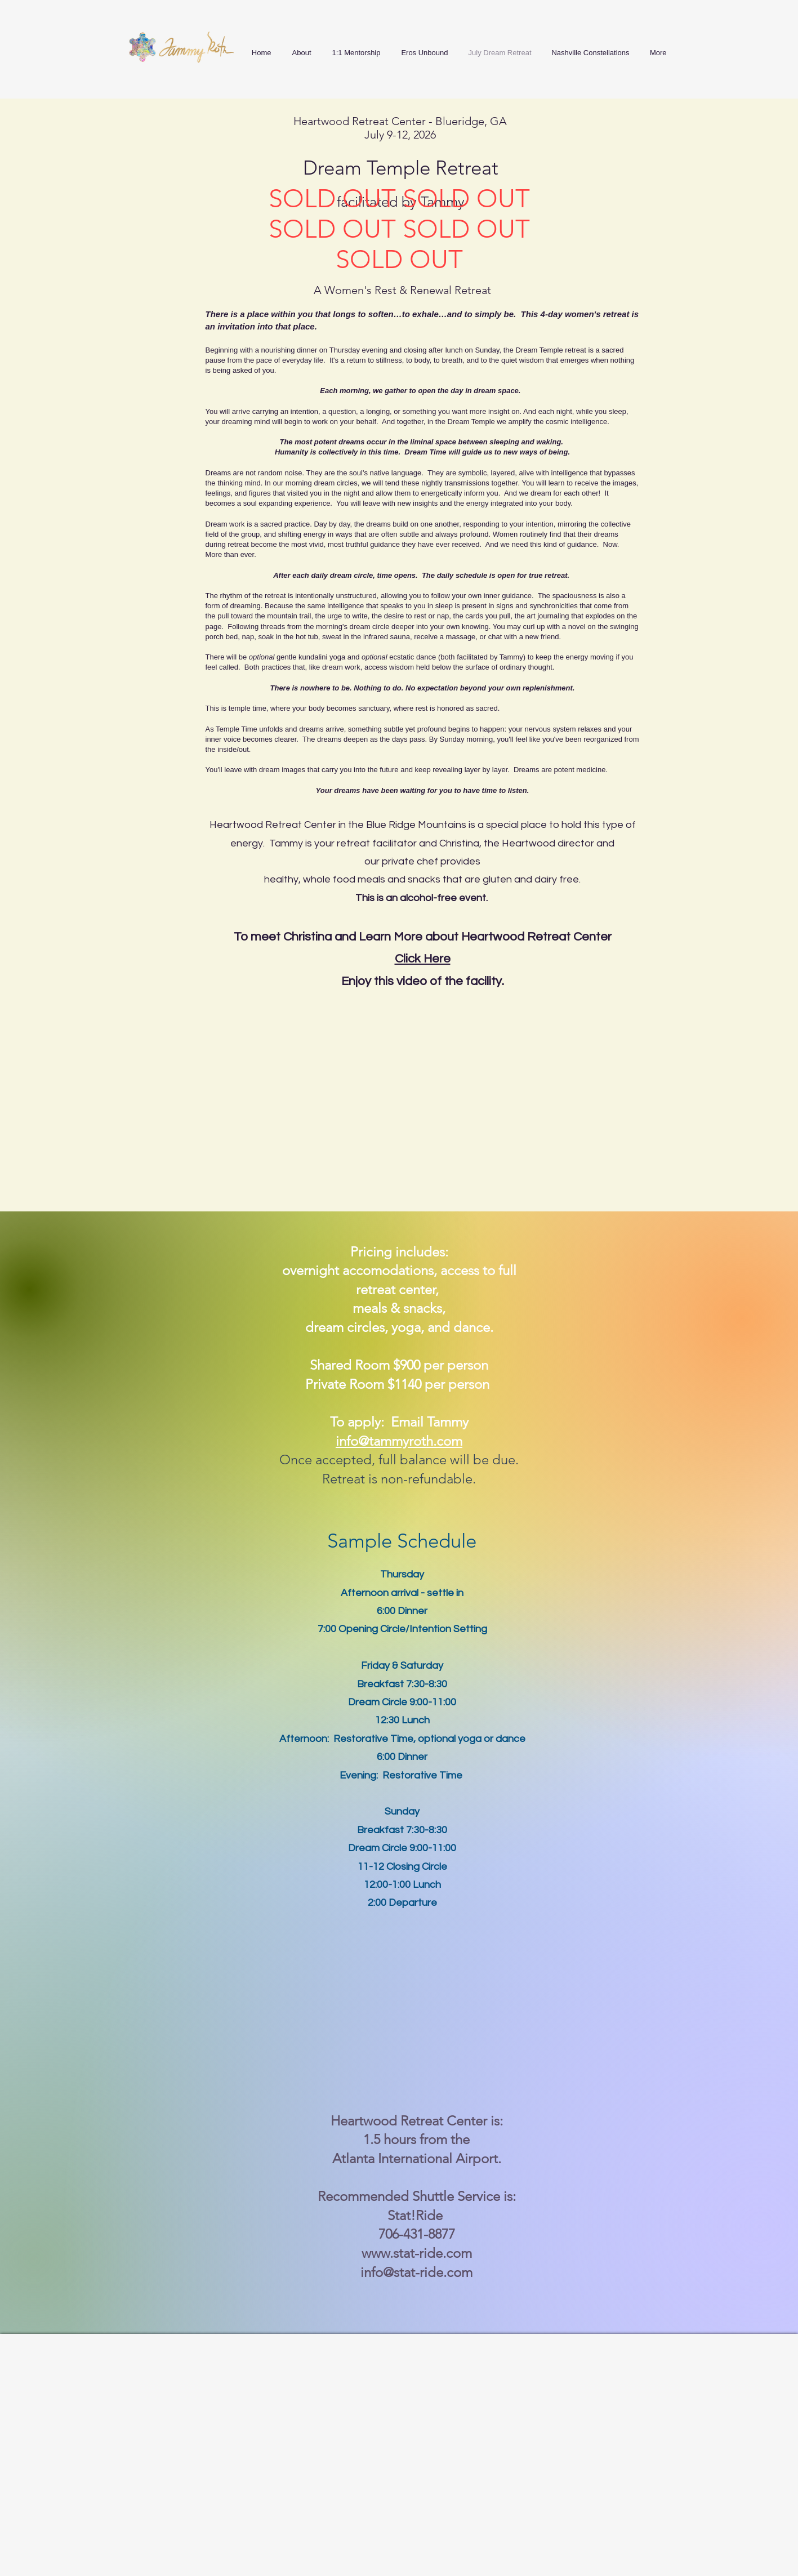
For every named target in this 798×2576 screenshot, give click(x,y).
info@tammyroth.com (399, 1441)
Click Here (423, 958)
